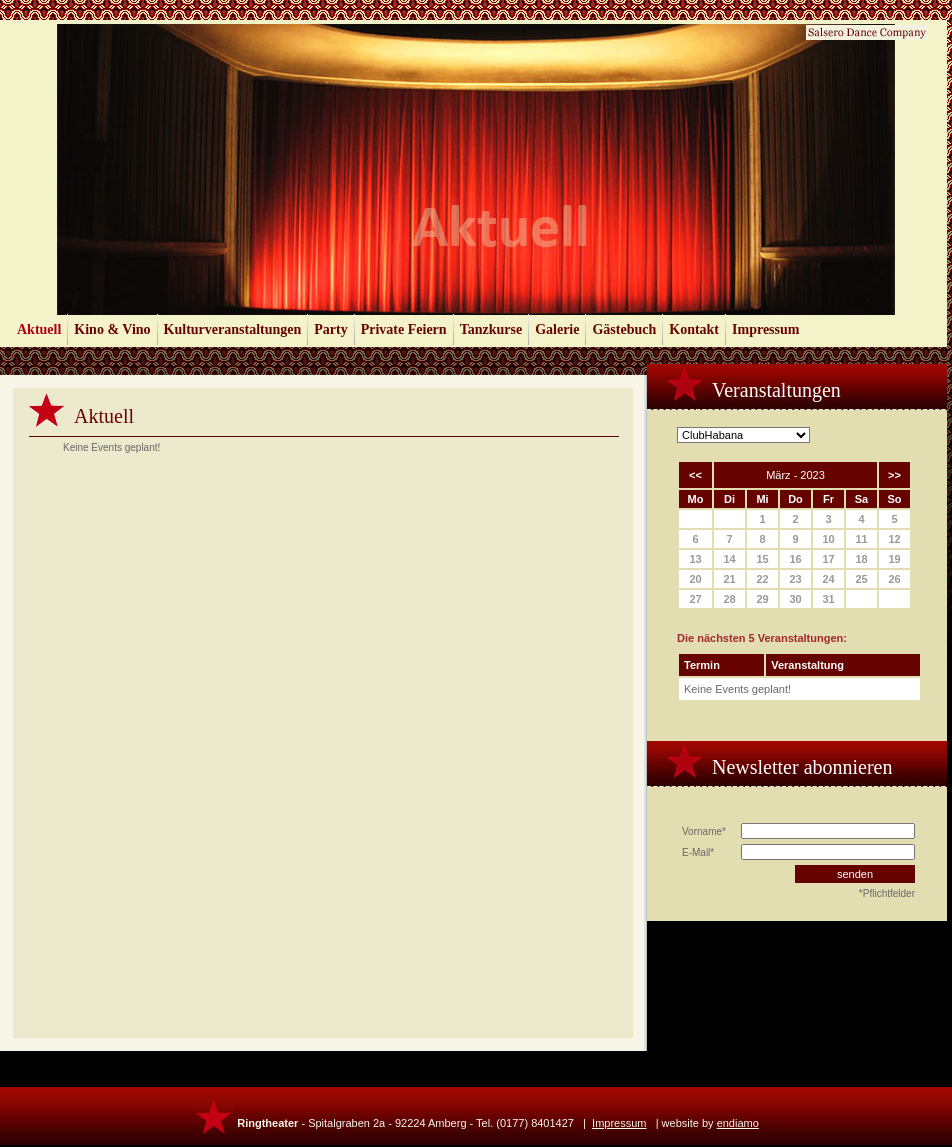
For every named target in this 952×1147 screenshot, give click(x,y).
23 (795, 579)
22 (762, 579)
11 (861, 539)
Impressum (765, 329)
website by (710, 1123)
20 (695, 579)
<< (695, 475)
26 (894, 579)
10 (828, 539)
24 (828, 579)
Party (330, 329)
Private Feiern (404, 329)
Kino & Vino (112, 329)
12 (894, 539)
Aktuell (39, 329)
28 (729, 599)
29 (762, 599)
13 (695, 559)
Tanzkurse (491, 329)
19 (894, 559)
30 (795, 599)
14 (729, 559)
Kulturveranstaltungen (233, 329)
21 (729, 579)
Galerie (557, 329)
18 (861, 559)
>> (894, 475)
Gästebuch (624, 329)
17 (828, 559)
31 (828, 599)
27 (695, 599)
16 (795, 559)
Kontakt (694, 329)
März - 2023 (795, 475)
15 (762, 559)
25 (861, 579)
